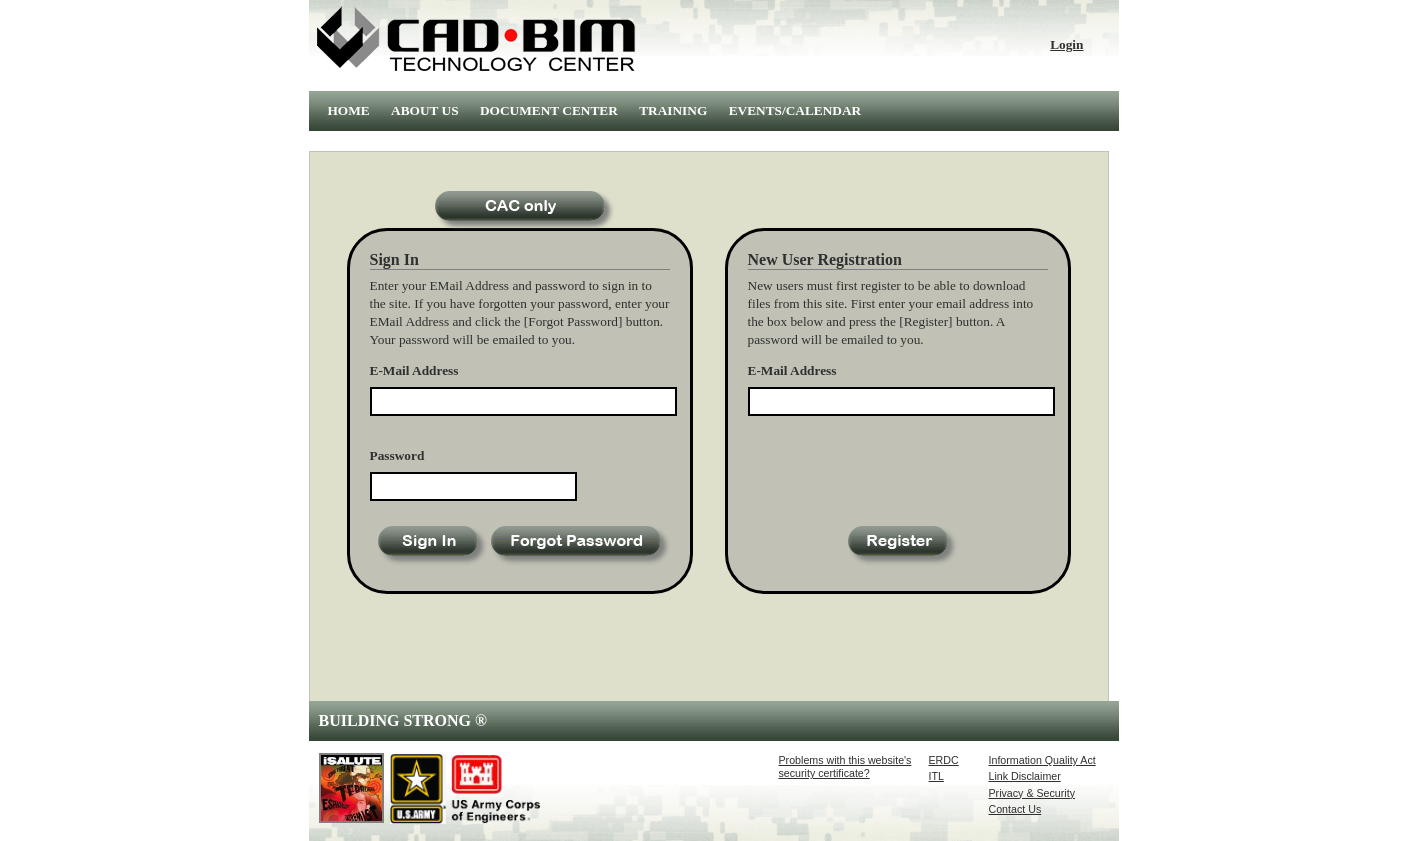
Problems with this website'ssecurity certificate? (845, 766)
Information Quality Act (1042, 760)
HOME (349, 110)
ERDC (944, 760)
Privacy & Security (1032, 793)
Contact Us (1015, 809)
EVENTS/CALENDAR (795, 110)
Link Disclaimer (1025, 776)
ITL (936, 776)
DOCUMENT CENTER (549, 110)
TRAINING (673, 110)
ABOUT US (425, 110)
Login (1066, 44)
